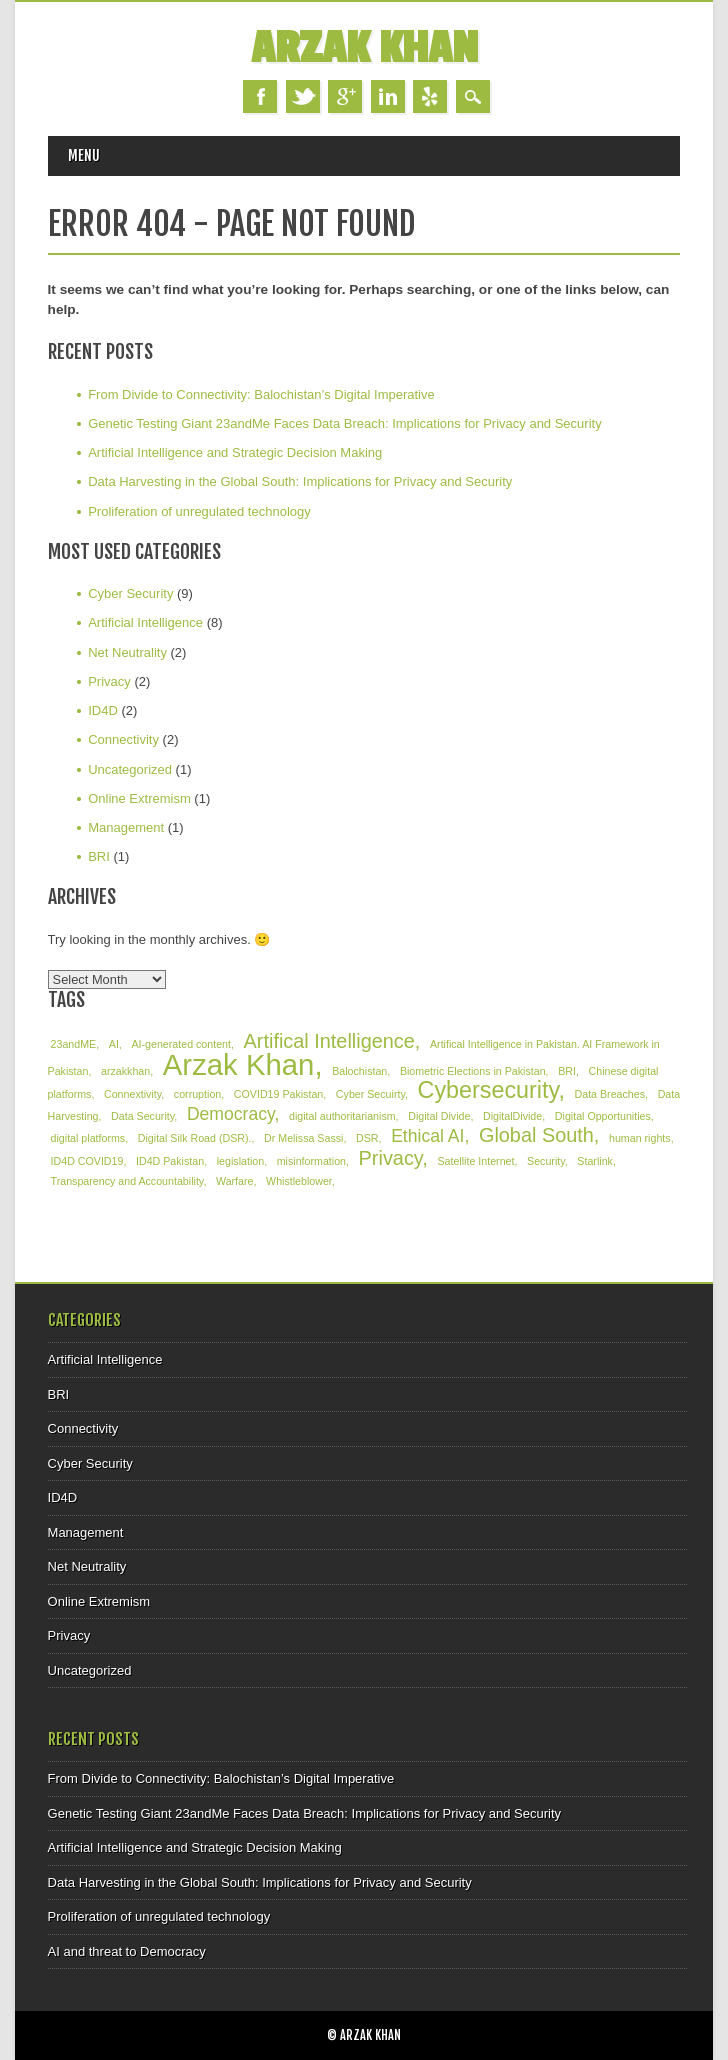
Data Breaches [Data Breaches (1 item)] (610, 1094)
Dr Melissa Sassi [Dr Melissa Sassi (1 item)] (303, 1138)
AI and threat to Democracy (127, 1951)
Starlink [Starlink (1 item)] (595, 1161)
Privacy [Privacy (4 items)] (391, 1158)
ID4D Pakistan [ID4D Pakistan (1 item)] (170, 1161)
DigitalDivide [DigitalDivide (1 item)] (512, 1116)
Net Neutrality (127, 652)
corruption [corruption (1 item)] (197, 1094)
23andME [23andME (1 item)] (74, 1044)
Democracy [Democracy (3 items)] (231, 1114)
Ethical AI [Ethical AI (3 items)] (427, 1136)
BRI (99, 856)
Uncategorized (130, 769)
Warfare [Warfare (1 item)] (235, 1181)
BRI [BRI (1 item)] (567, 1071)
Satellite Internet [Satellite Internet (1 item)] (475, 1161)
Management (126, 827)
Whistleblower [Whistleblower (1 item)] (299, 1181)
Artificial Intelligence (145, 622)
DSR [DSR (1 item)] (367, 1138)
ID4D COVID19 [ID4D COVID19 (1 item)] (87, 1161)
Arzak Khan (364, 48)
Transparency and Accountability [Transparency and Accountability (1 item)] (127, 1181)
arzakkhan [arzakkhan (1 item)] (125, 1071)
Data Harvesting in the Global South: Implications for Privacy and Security (300, 481)
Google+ (345, 96)
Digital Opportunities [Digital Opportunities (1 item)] (603, 1116)
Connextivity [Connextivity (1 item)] (132, 1094)
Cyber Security (130, 593)
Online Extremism (139, 798)
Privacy (109, 681)
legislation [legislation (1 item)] (240, 1161)
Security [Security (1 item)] (546, 1161)
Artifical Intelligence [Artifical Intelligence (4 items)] (329, 1041)
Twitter (303, 96)
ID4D (103, 710)
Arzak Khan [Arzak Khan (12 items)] (239, 1064)
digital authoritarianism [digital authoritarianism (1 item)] (342, 1116)
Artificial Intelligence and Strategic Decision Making (235, 452)
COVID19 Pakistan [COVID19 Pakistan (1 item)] (278, 1094)
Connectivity (123, 739)
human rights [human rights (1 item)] (640, 1138)
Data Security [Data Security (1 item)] (142, 1116)
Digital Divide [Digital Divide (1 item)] (439, 1116)
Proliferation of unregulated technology (199, 511)
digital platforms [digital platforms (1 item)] (88, 1138)
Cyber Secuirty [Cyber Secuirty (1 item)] (370, 1094)
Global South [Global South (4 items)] (536, 1135)
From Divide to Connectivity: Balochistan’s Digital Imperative (261, 394)
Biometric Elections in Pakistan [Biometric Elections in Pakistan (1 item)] (473, 1071)
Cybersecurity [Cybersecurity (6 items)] (488, 1090)
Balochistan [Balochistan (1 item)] (359, 1071)
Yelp (430, 96)
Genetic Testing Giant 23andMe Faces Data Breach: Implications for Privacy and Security (345, 423)
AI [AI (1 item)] (114, 1044)
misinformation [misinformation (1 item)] (311, 1161)
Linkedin (388, 96)
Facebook (260, 96)
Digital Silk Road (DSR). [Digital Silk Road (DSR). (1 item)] (195, 1138)
